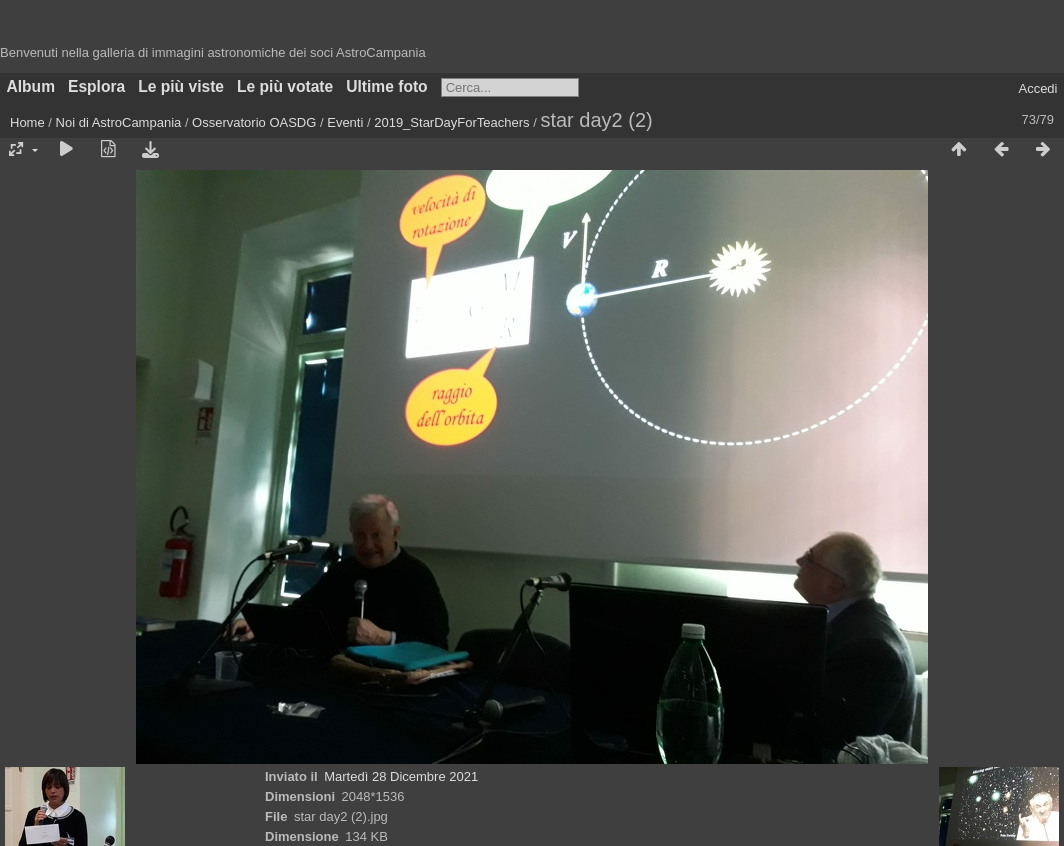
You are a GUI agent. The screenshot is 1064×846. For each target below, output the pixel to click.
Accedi (1037, 88)
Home (27, 122)
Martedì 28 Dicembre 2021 (401, 776)
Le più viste (181, 86)
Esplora (96, 86)
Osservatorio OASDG (254, 122)
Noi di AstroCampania (119, 122)
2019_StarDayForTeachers (451, 122)
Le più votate (285, 86)
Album (31, 86)
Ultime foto (386, 86)
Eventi (345, 122)
